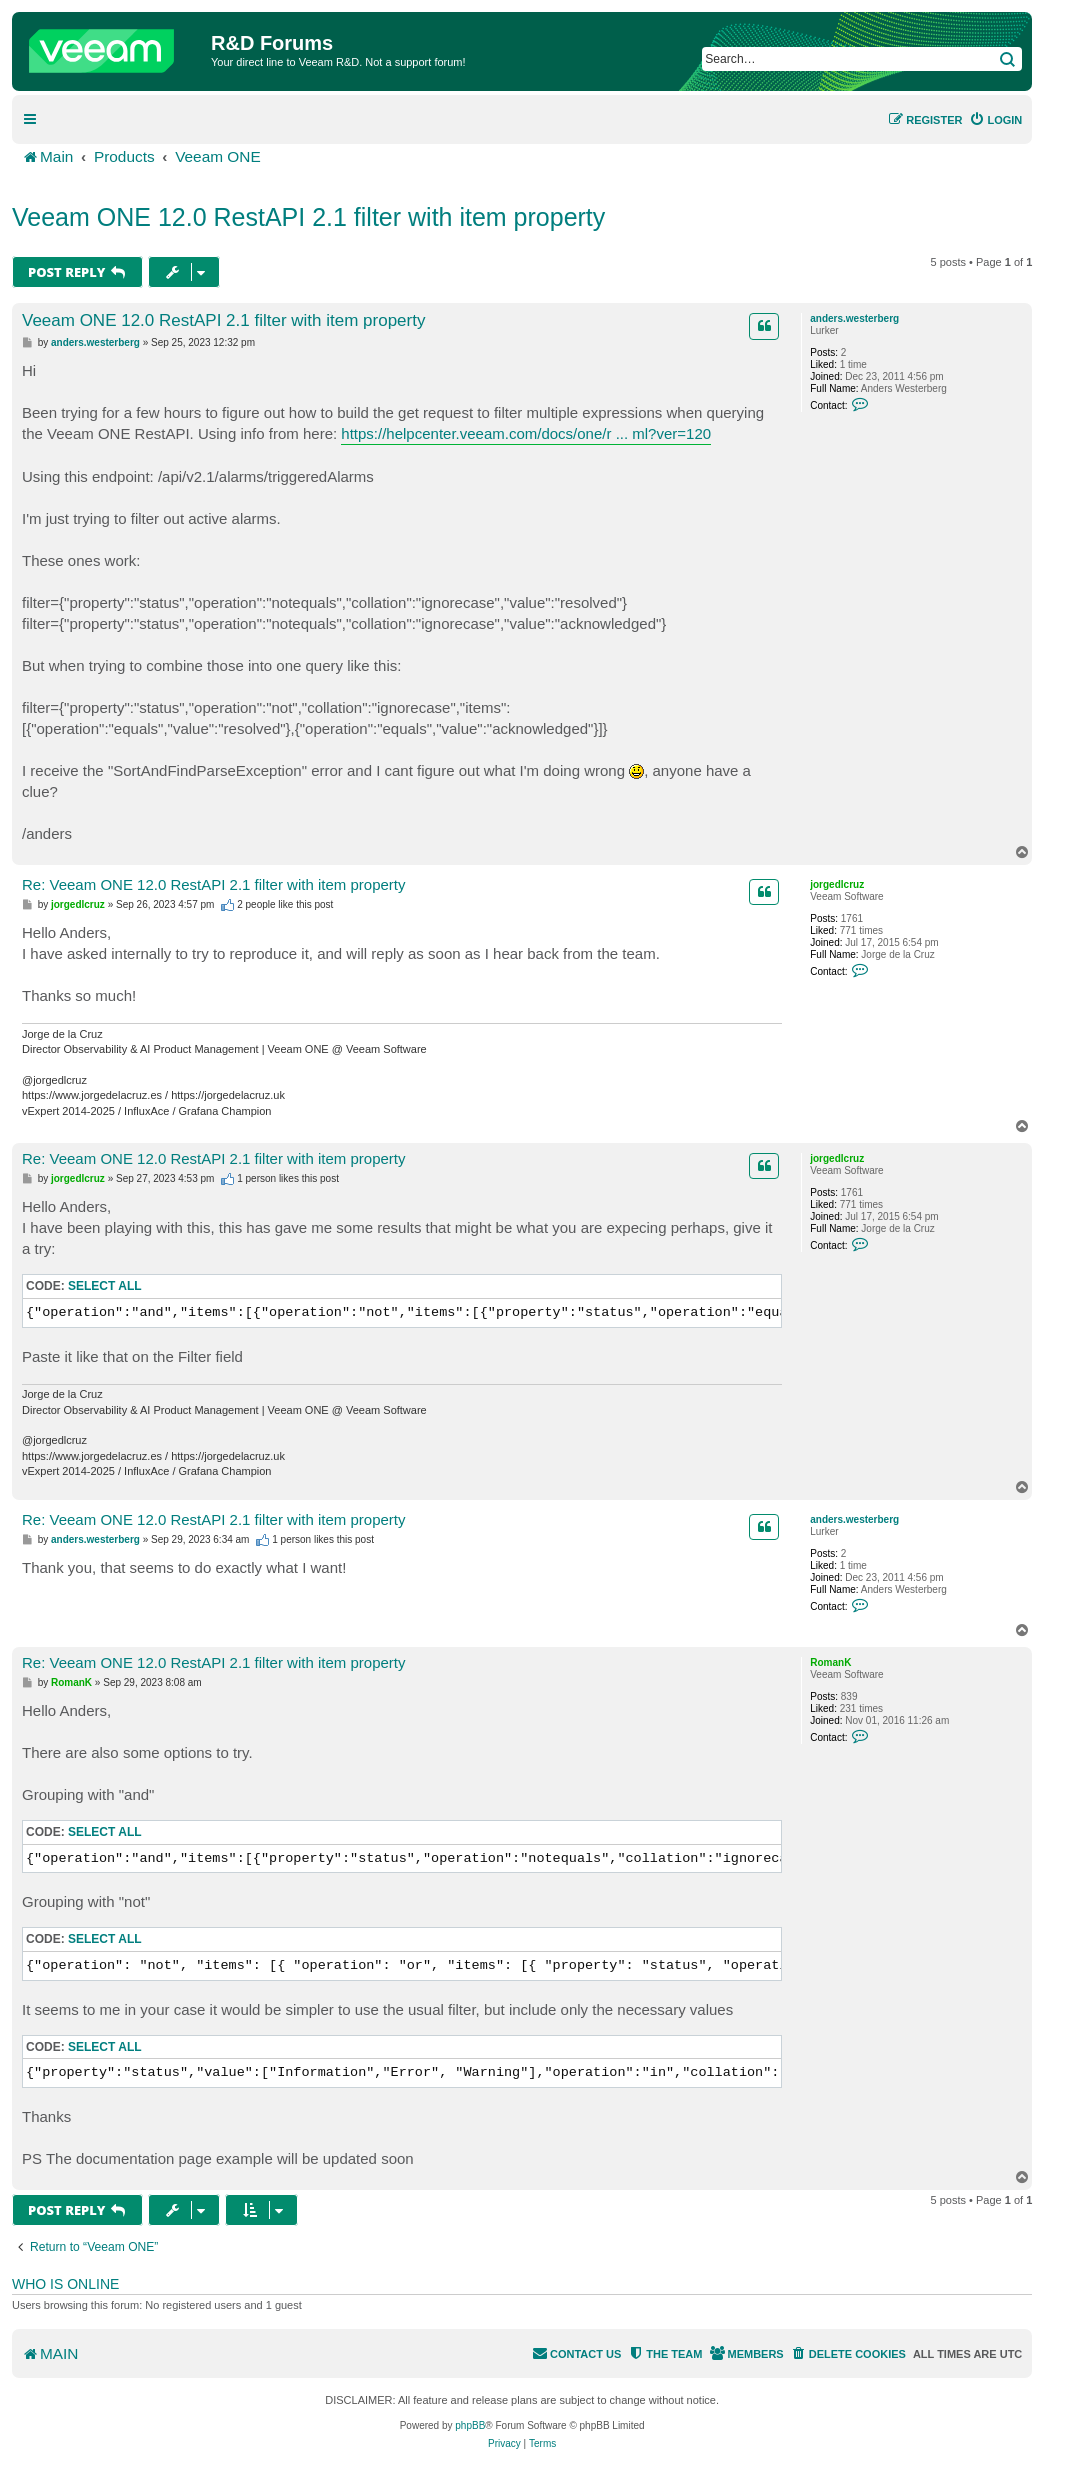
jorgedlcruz (837, 884)
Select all (105, 1286)
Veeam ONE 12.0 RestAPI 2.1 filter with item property (308, 217)
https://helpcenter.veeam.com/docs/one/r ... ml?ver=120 (526, 433)
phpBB (470, 2425)
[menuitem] (995, 120)
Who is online (65, 2284)
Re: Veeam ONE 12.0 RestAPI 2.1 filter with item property (214, 884)
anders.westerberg (854, 318)
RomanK (830, 1662)
